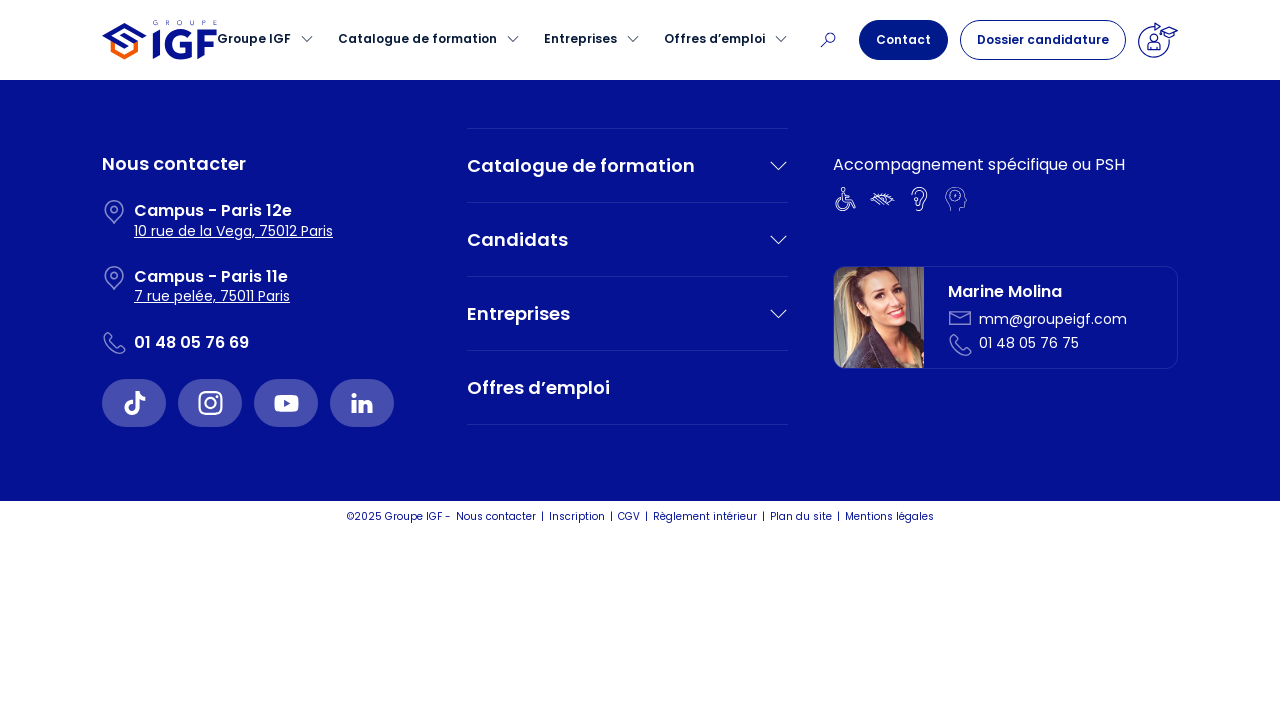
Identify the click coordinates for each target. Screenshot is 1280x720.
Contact (903, 39)
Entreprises (580, 38)
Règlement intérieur (705, 516)
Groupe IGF (254, 38)
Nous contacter (496, 516)
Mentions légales (889, 516)
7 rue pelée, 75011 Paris (212, 296)
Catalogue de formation (417, 38)
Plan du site (801, 516)
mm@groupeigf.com (1053, 319)
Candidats (517, 239)
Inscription (577, 516)
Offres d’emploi (714, 38)
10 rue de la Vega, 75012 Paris (233, 231)
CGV (629, 516)
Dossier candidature (1043, 39)
